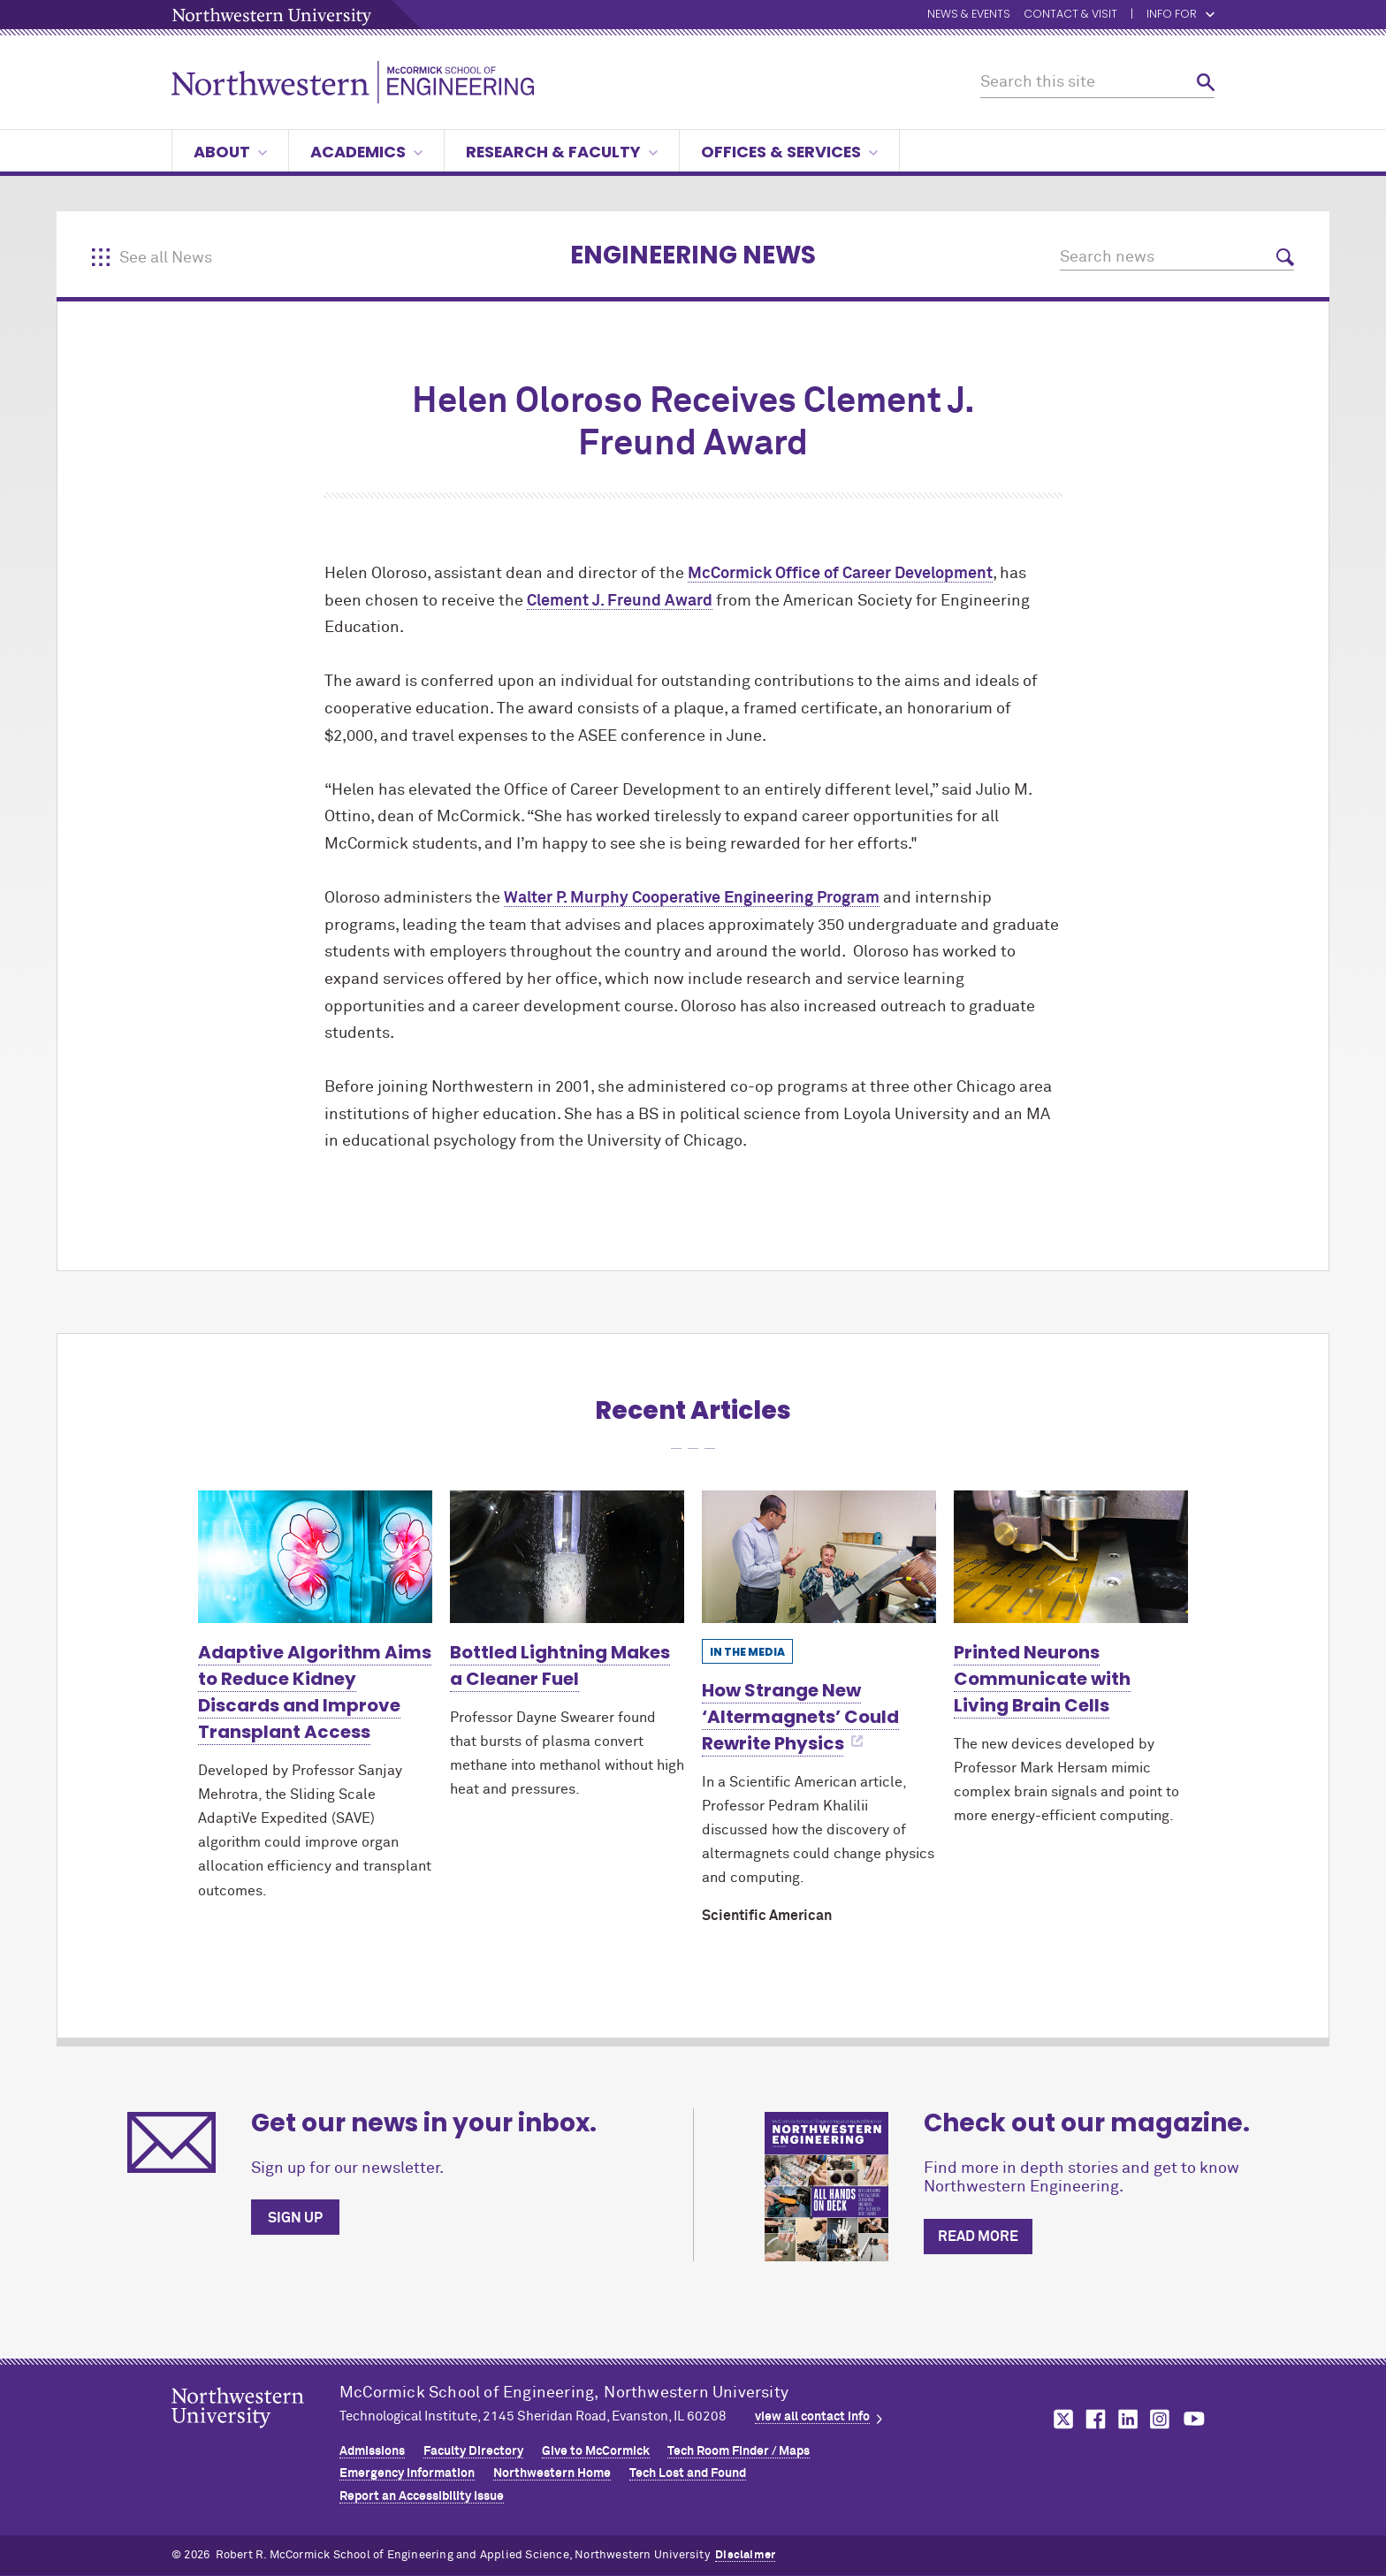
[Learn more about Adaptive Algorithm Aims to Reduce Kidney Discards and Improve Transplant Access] (315, 1556)
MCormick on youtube (1194, 2419)
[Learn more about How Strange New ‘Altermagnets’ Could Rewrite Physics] (819, 1556)
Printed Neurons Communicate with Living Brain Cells (1042, 1679)
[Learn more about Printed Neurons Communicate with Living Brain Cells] (1071, 1556)
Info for (1180, 14)
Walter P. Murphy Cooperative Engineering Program (692, 898)
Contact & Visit (1070, 14)
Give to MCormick (596, 2451)
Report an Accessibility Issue (421, 2496)
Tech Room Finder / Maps (738, 2451)
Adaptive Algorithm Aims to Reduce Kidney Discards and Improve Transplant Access (314, 1692)
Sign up (295, 2218)
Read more (978, 2236)
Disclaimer (745, 2555)
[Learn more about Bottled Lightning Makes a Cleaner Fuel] (567, 1556)
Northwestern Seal (255, 2435)
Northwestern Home (552, 2473)
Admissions (372, 2451)
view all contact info (812, 2417)
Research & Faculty (562, 152)
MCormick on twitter (1060, 2419)
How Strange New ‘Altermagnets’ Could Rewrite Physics (800, 1717)
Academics (366, 152)
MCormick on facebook (1093, 2419)
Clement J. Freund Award (619, 601)
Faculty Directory (473, 2451)
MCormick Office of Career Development (840, 574)
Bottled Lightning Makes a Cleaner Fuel (560, 1665)
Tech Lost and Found (687, 2473)
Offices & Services (789, 152)
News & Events (968, 14)
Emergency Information (407, 2473)
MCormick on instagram (1160, 2419)
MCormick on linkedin (1127, 2419)
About (230, 152)
